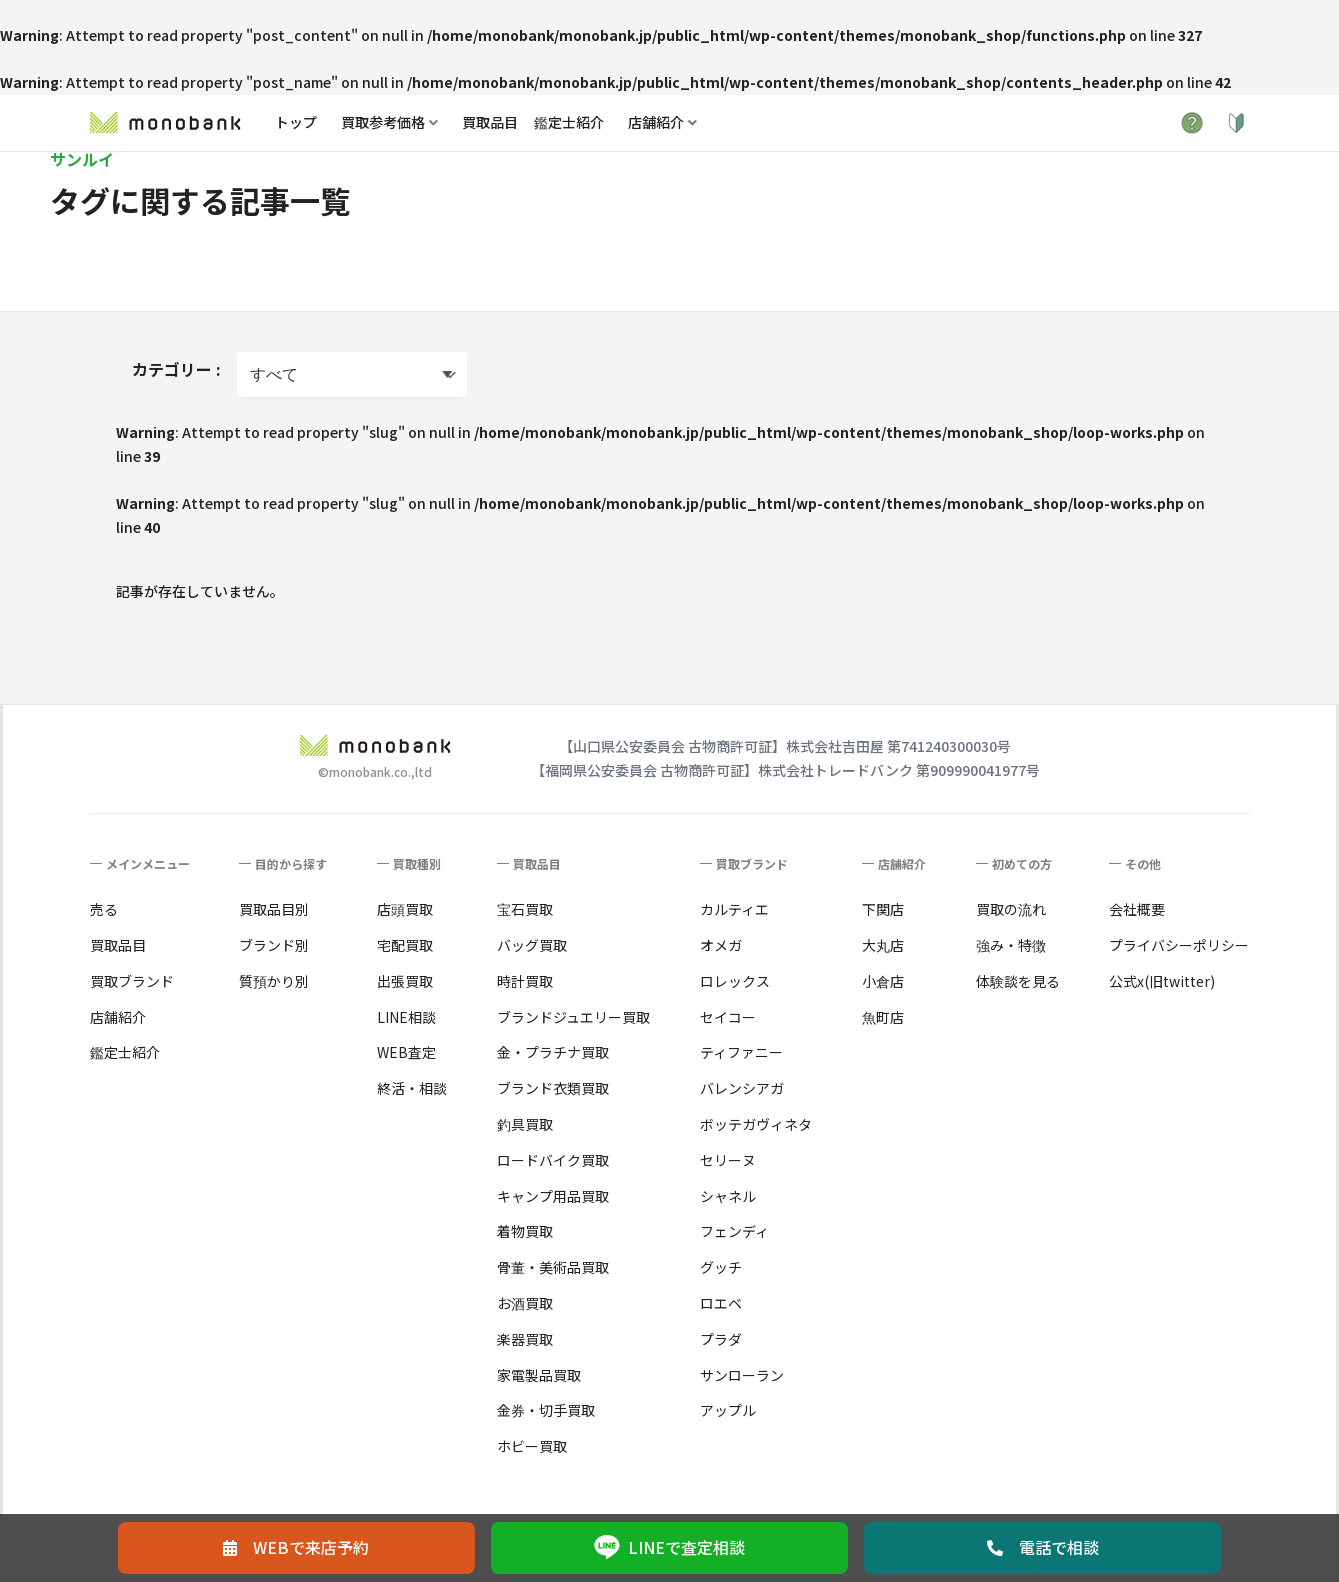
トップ (296, 122)
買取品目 (490, 122)
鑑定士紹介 (569, 122)
